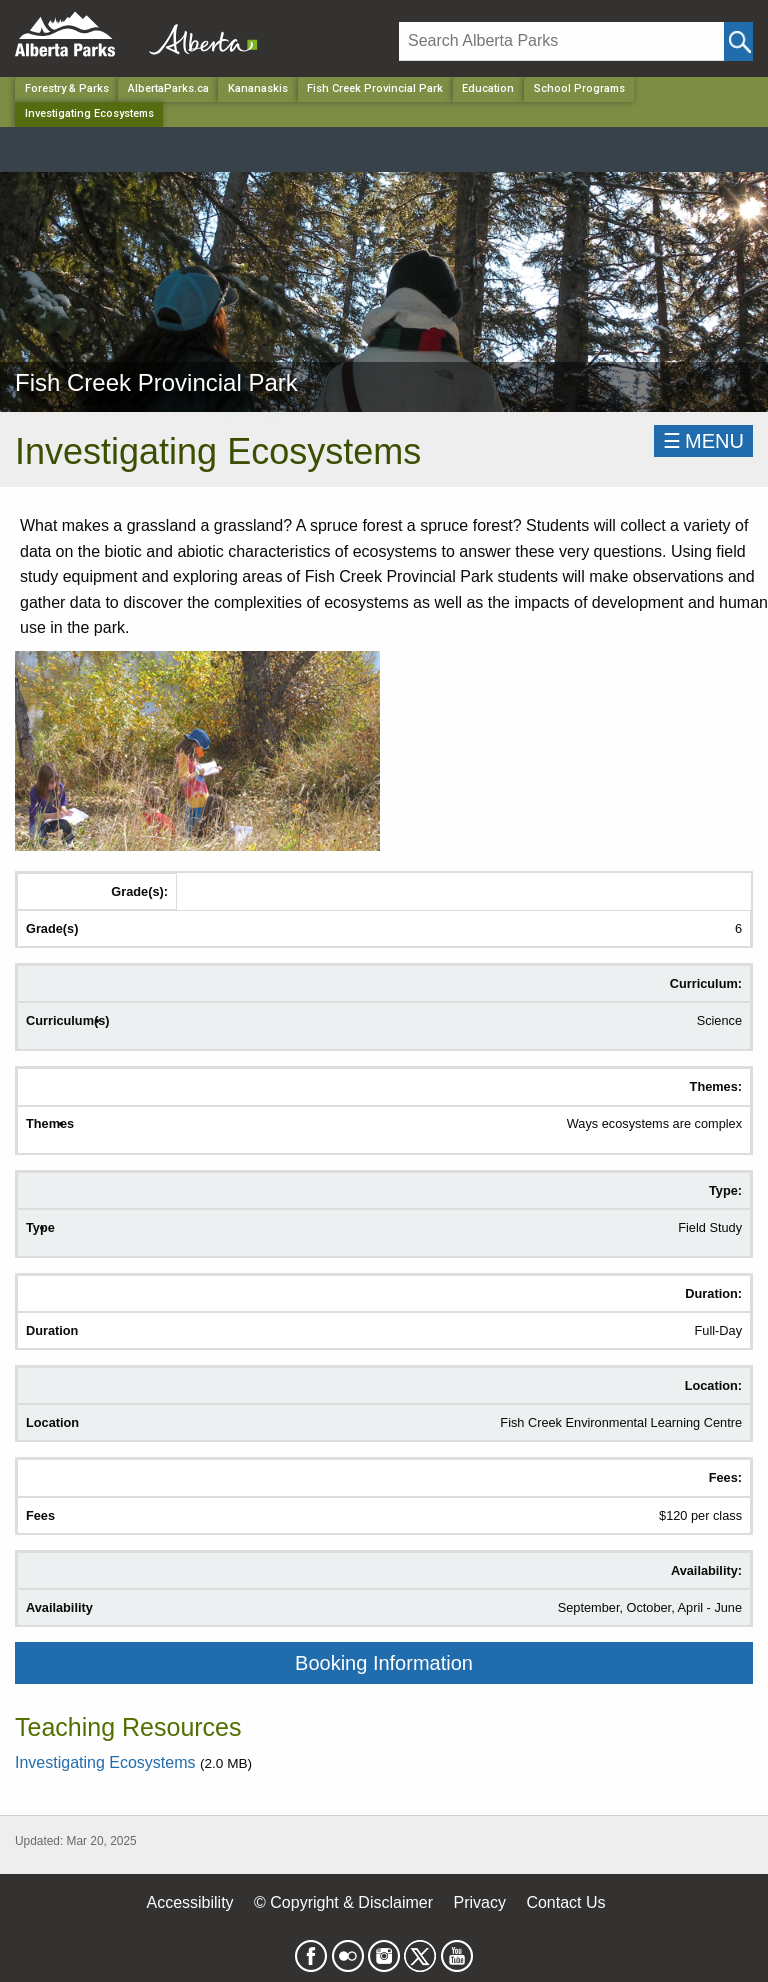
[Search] (561, 41)
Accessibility (189, 1902)
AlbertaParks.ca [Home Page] (168, 88)
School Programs (579, 88)
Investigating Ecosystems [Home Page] (89, 113)
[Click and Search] (738, 41)
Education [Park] (488, 88)
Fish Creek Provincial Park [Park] (375, 88)
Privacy (479, 1902)
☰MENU (703, 441)
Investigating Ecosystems (107, 1762)
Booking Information (384, 1663)
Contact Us (565, 1902)
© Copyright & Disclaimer (343, 1902)
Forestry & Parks (67, 88)
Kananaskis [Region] (258, 88)
